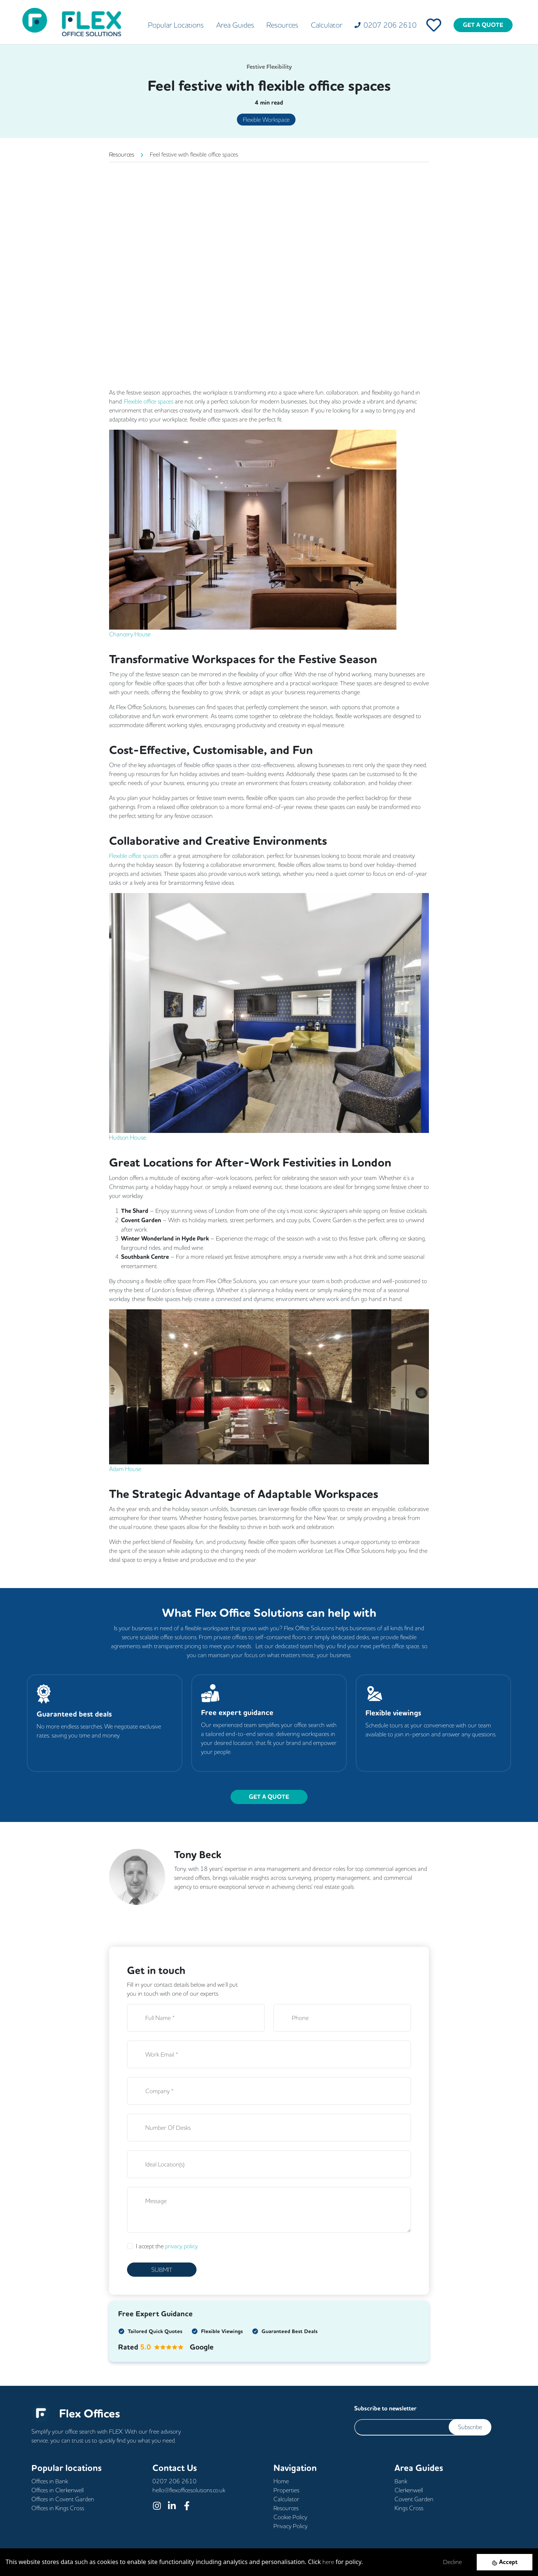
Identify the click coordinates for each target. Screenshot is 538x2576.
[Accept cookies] (504, 2562)
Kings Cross (409, 2508)
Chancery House (130, 634)
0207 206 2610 (174, 2481)
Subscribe (470, 2427)
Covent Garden (414, 2499)
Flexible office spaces (148, 401)
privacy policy (181, 2246)
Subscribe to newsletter (385, 2408)
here (328, 2562)
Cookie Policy (290, 2517)
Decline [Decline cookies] (452, 2562)
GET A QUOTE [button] (269, 1797)
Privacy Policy (290, 2526)
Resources (282, 25)
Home (281, 2481)
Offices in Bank (49, 2481)
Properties (286, 2490)
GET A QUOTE (483, 25)
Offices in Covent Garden (62, 2499)
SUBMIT (161, 2269)
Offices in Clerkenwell (57, 2490)
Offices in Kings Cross (57, 2508)
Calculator (326, 25)
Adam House (125, 1469)
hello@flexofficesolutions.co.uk (188, 2490)
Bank (401, 2481)
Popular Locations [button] (176, 25)
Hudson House (127, 1137)
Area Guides (235, 25)
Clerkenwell (409, 2490)
